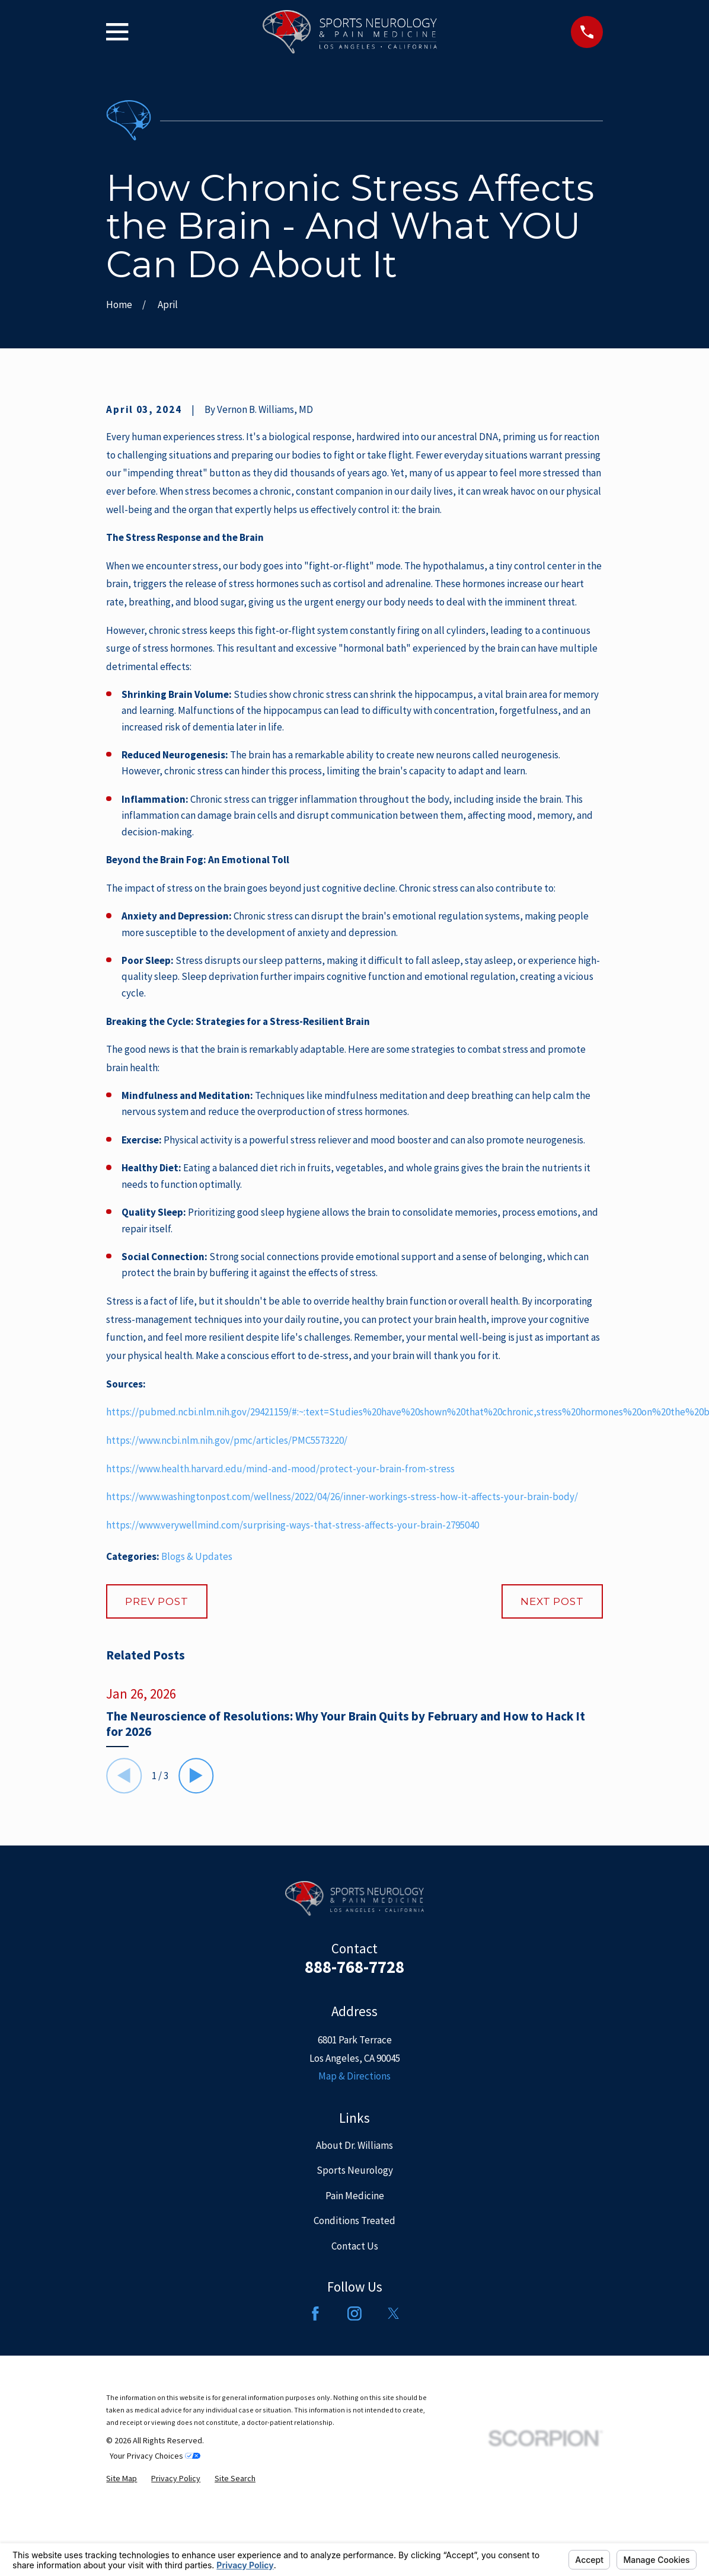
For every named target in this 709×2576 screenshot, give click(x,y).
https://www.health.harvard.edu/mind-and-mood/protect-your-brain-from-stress (280, 1468)
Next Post (552, 1601)
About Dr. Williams (354, 2145)
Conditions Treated (354, 2220)
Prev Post (157, 1601)
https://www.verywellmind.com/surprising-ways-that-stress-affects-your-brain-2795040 (292, 1524)
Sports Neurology (355, 2170)
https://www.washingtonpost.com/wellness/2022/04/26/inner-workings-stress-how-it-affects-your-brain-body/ (342, 1496)
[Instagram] (354, 2313)
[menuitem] (121, 2478)
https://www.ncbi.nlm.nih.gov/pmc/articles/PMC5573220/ (226, 1440)
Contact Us (354, 2246)
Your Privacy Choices (155, 2455)
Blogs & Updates (196, 1556)
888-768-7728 (354, 1967)
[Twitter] (394, 2313)
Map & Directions (354, 2075)
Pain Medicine (354, 2195)
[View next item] (196, 1775)
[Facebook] (315, 2313)
